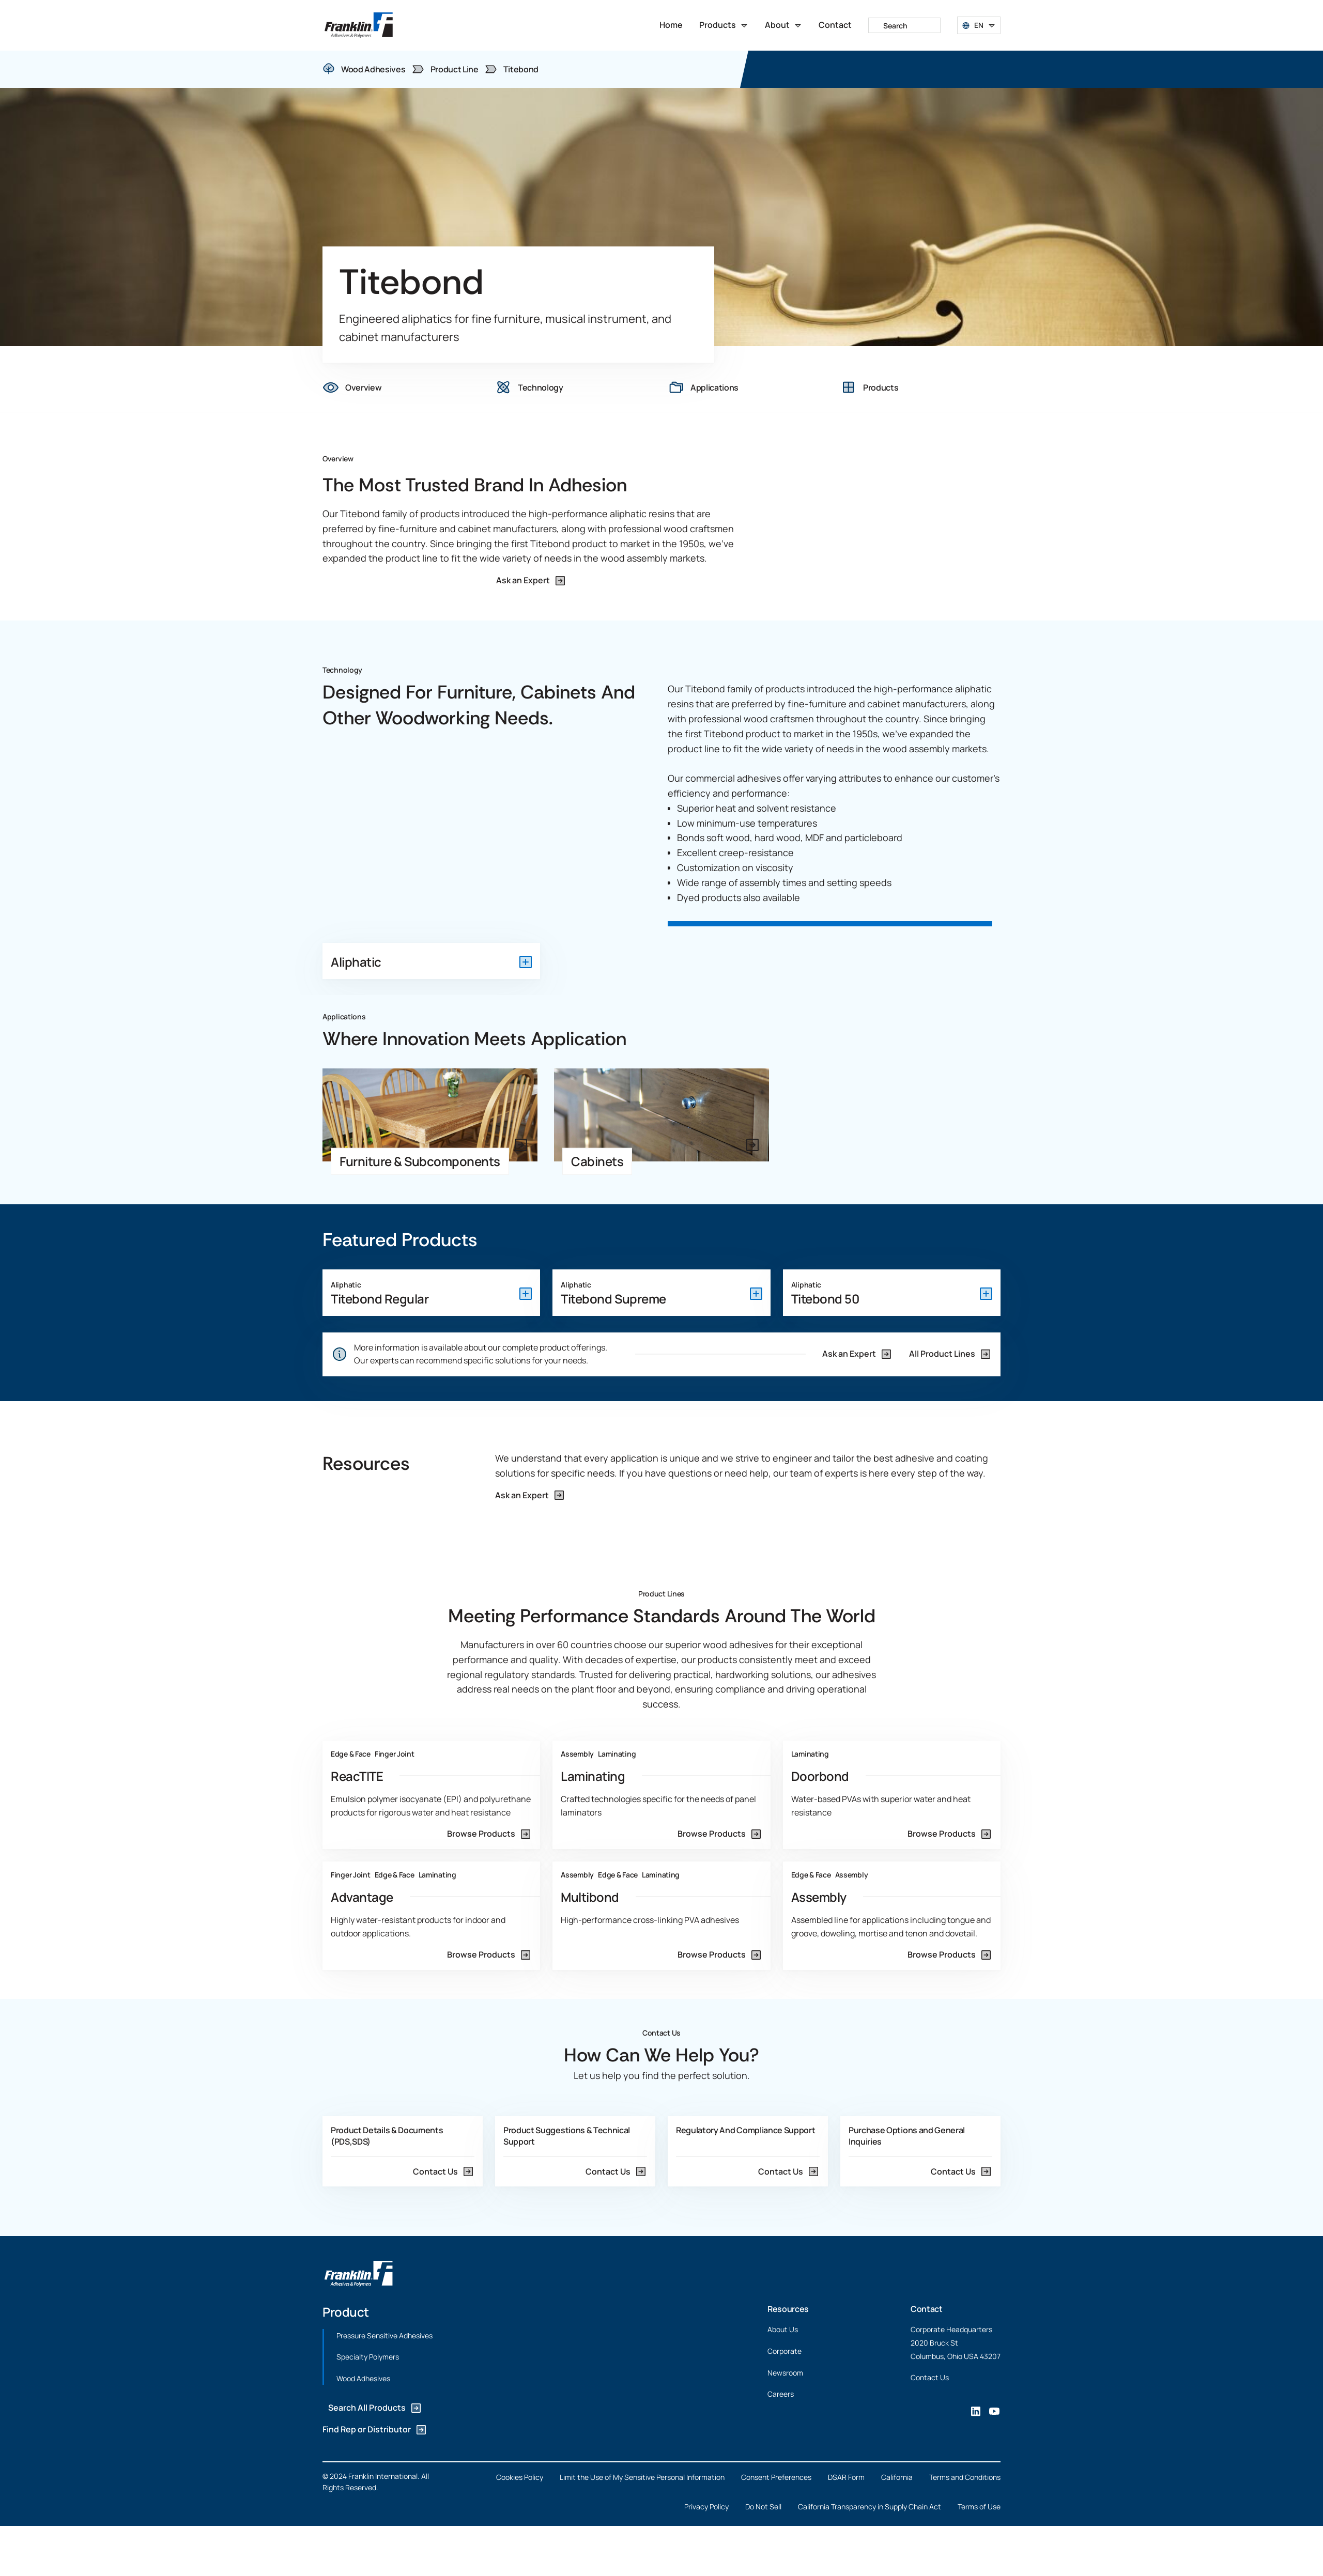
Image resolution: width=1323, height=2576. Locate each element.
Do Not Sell (763, 2506)
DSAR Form (846, 2477)
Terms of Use (979, 2506)
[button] (723, 25)
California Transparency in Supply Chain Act (869, 2506)
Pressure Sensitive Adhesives (384, 2335)
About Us (782, 2330)
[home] (358, 25)
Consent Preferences (776, 2477)
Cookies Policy (519, 2477)
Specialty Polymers (367, 2357)
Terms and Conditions (965, 2477)
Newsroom (785, 2373)
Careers (780, 2394)
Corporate (784, 2351)
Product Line (454, 69)
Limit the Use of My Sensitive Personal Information (642, 2477)
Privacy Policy (706, 2506)
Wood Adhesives (363, 2378)
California (897, 2477)
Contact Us (930, 2377)
